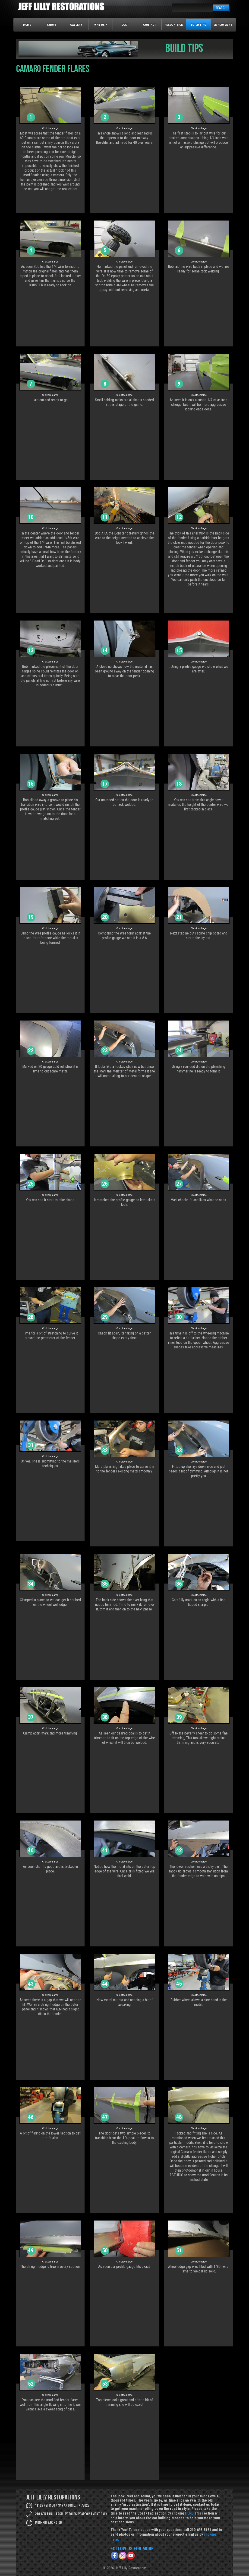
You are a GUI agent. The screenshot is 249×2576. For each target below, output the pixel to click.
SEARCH (221, 8)
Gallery (76, 24)
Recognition (174, 24)
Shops (52, 24)
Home (27, 24)
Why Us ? (100, 24)
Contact (149, 24)
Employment (223, 24)
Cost (125, 24)
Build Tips (198, 24)
